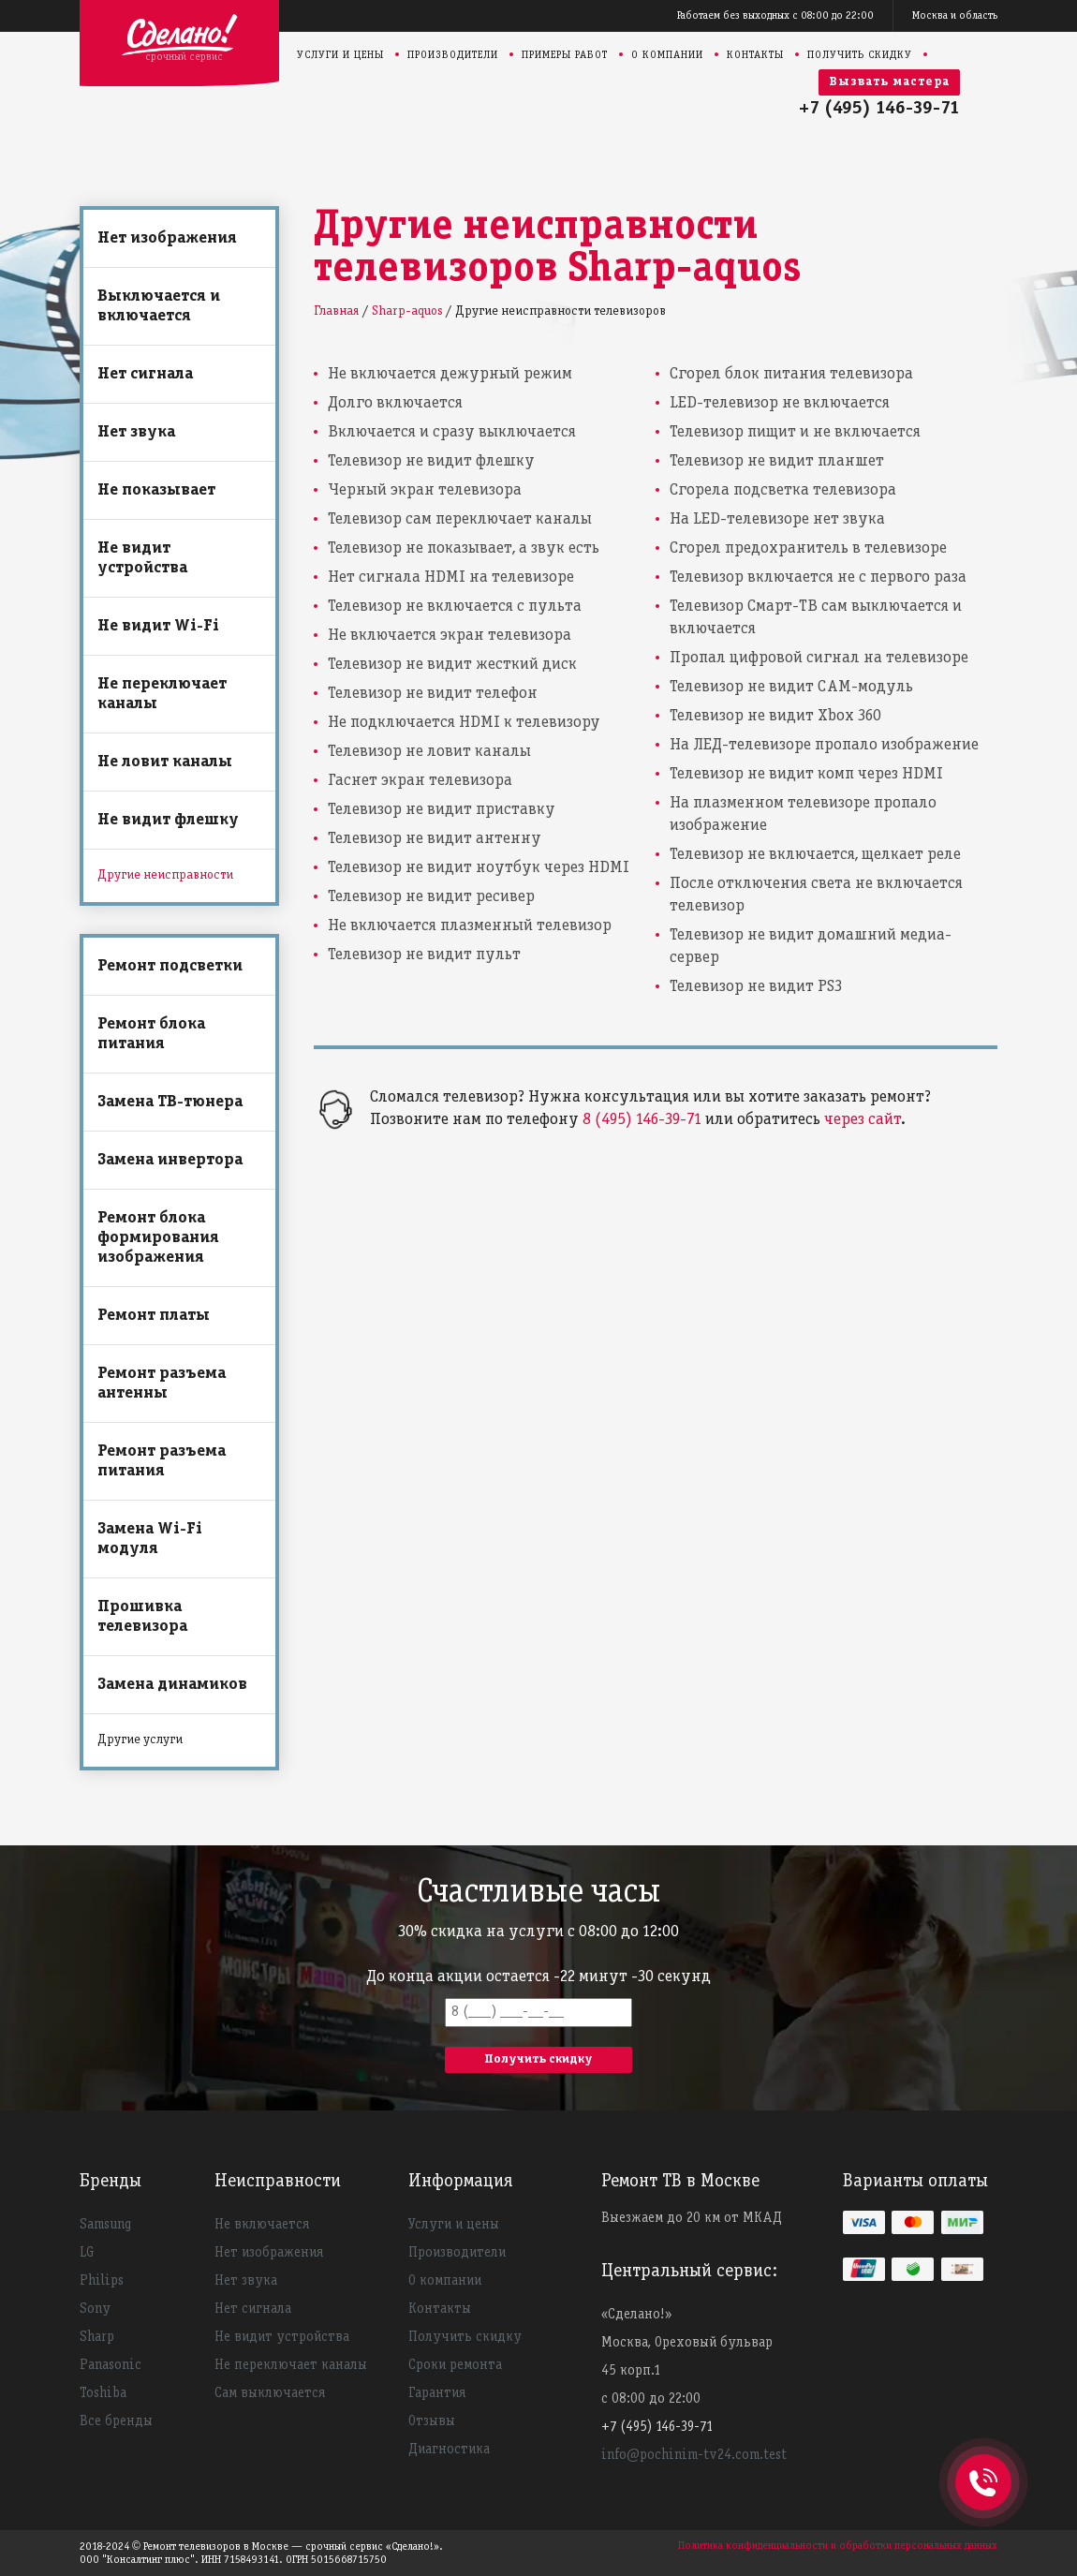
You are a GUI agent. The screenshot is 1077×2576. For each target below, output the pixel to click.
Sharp (97, 2337)
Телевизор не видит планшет (777, 461)
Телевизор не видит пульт (424, 955)
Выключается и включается (158, 306)
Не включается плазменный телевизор (470, 926)
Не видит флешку (168, 820)
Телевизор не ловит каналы (429, 752)
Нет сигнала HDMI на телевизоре (451, 577)
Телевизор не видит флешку (431, 461)
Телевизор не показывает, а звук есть (463, 548)
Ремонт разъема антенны (161, 1383)
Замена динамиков (172, 1685)
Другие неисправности (165, 875)
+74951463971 (983, 2461)
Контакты (755, 55)
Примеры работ (565, 55)
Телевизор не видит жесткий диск (452, 665)
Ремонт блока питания (151, 1034)
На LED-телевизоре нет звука (777, 519)
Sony (95, 2309)
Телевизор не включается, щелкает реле (815, 855)
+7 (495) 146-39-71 (879, 108)
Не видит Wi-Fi (158, 626)
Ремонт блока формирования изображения (158, 1238)
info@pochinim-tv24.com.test (694, 2455)
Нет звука (136, 432)
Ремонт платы (153, 1316)
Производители (452, 55)
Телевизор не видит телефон (433, 694)
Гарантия (436, 2393)
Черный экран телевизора (425, 490)
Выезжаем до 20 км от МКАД (691, 2218)
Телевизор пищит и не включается (795, 432)
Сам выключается (269, 2393)
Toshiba (103, 2393)
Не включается (261, 2224)
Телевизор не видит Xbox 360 (775, 716)
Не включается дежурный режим (450, 374)
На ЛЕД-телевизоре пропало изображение (824, 745)
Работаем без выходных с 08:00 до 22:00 (775, 15)
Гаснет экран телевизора (420, 781)
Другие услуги (140, 1740)
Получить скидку (859, 55)
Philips (102, 2280)
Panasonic (110, 2365)
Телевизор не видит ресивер (431, 897)
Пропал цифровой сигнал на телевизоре (819, 658)
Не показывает (156, 490)
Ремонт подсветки (170, 966)
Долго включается (395, 403)
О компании (667, 55)
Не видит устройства (142, 558)
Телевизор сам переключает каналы (460, 519)
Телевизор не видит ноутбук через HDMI (478, 868)
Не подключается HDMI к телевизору (464, 723)
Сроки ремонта (455, 2365)
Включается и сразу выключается (452, 432)
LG (87, 2252)
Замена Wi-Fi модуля (149, 1539)
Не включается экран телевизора (449, 636)
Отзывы (431, 2421)
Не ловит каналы (164, 762)
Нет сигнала (145, 374)
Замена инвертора (170, 1160)
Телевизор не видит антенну (434, 839)
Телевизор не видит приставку (441, 810)
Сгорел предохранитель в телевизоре (808, 548)
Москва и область (954, 15)
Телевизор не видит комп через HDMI (806, 774)
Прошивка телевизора (142, 1617)
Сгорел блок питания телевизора (791, 374)
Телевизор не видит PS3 (756, 987)
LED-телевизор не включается (780, 403)
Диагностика (449, 2449)
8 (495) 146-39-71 (642, 1120)
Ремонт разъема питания (161, 1461)
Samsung (105, 2224)
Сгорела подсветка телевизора (783, 490)
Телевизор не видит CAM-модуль (791, 687)
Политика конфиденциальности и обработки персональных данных (837, 2545)
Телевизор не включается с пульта (455, 606)
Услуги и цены (340, 55)
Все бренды (116, 2421)
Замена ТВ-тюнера (170, 1102)
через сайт (862, 1120)
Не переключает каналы (162, 694)
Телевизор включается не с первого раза (818, 577)
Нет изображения (167, 238)
